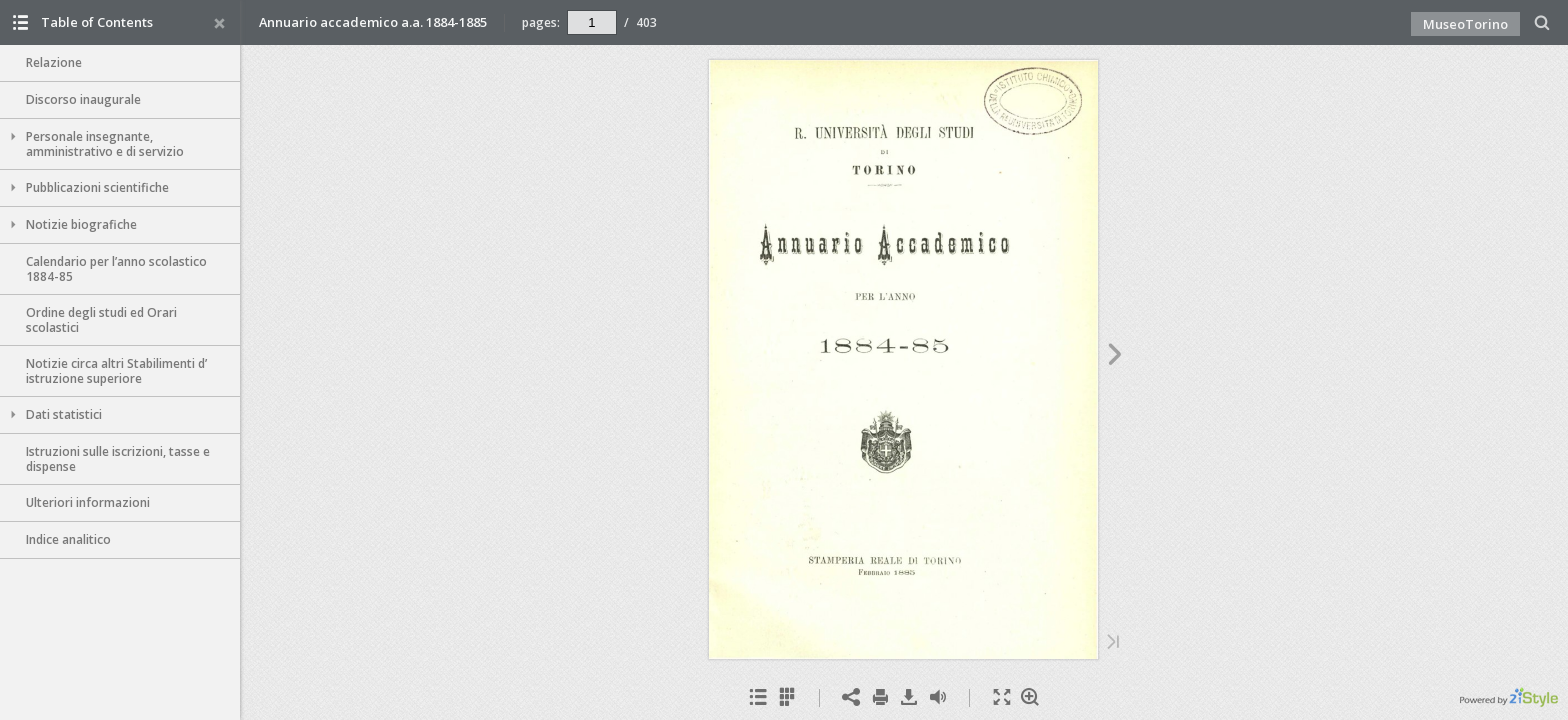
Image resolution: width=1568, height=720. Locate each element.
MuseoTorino (1465, 24)
